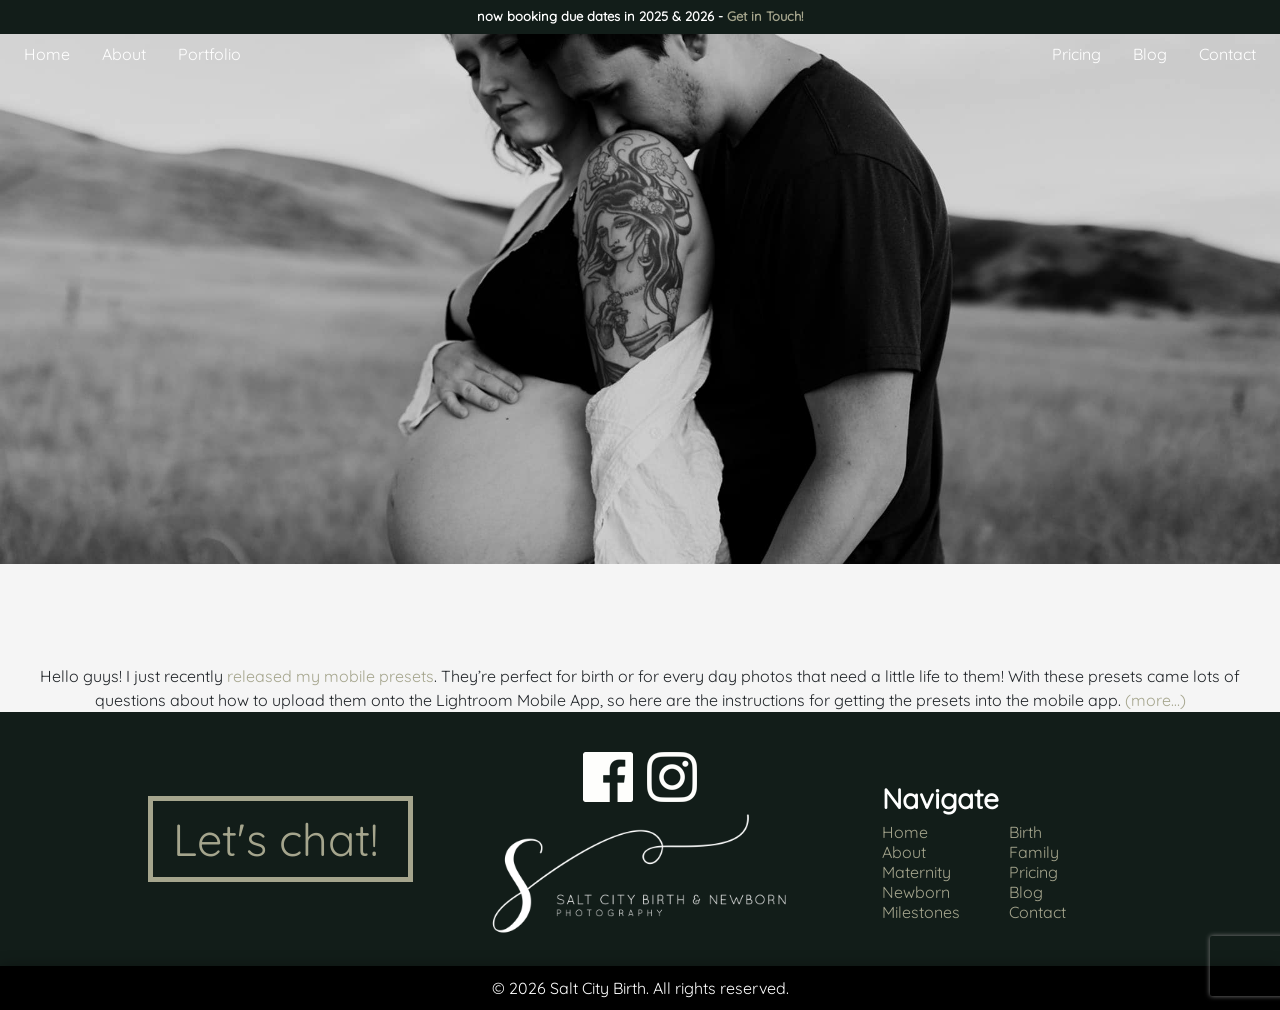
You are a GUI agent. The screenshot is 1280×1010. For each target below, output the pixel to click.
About (124, 54)
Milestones (921, 912)
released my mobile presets (330, 676)
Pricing (1076, 54)
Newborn (916, 892)
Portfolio (209, 54)
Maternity (916, 872)
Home (47, 54)
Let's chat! (275, 839)
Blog (1150, 54)
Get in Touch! (765, 16)
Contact (1227, 54)
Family (1034, 852)
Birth (1025, 832)
